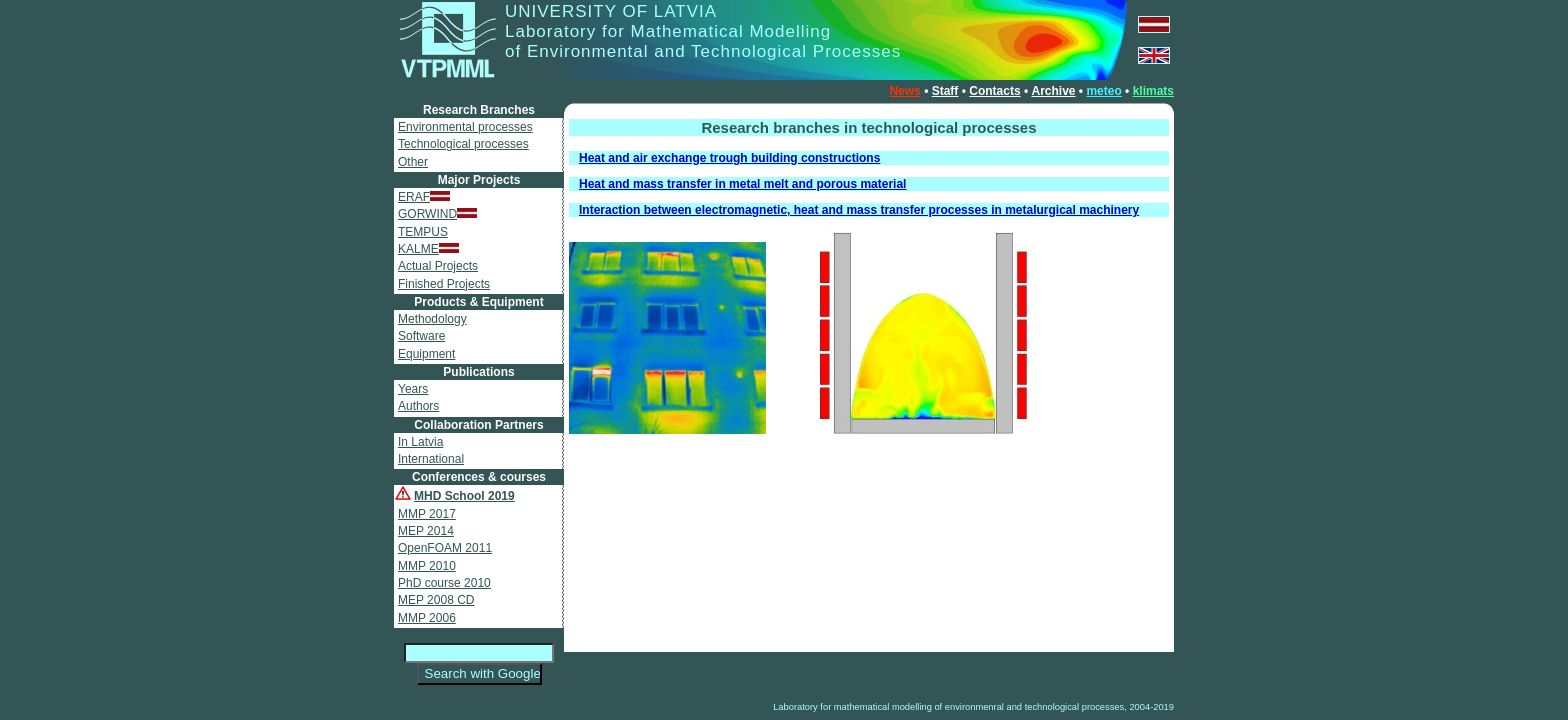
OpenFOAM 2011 (445, 548)
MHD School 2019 (464, 496)
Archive (1053, 91)
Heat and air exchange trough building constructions (729, 158)
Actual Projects (438, 266)
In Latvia (420, 442)
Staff (945, 91)
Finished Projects (444, 284)
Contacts (994, 91)
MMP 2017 (427, 514)
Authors (418, 406)
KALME (428, 249)
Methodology (432, 319)
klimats (1153, 91)
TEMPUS (423, 232)
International (431, 459)
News (904, 91)
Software (421, 336)
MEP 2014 (426, 531)
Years (413, 389)
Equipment (426, 354)
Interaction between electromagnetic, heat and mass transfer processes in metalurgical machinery (859, 210)
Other (413, 162)
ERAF (424, 197)
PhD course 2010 (444, 583)
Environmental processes (465, 127)
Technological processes (463, 144)
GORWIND (437, 214)
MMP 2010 (427, 566)
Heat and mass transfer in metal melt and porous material (742, 184)
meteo (1103, 91)
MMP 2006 (427, 618)
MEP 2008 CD (436, 600)
